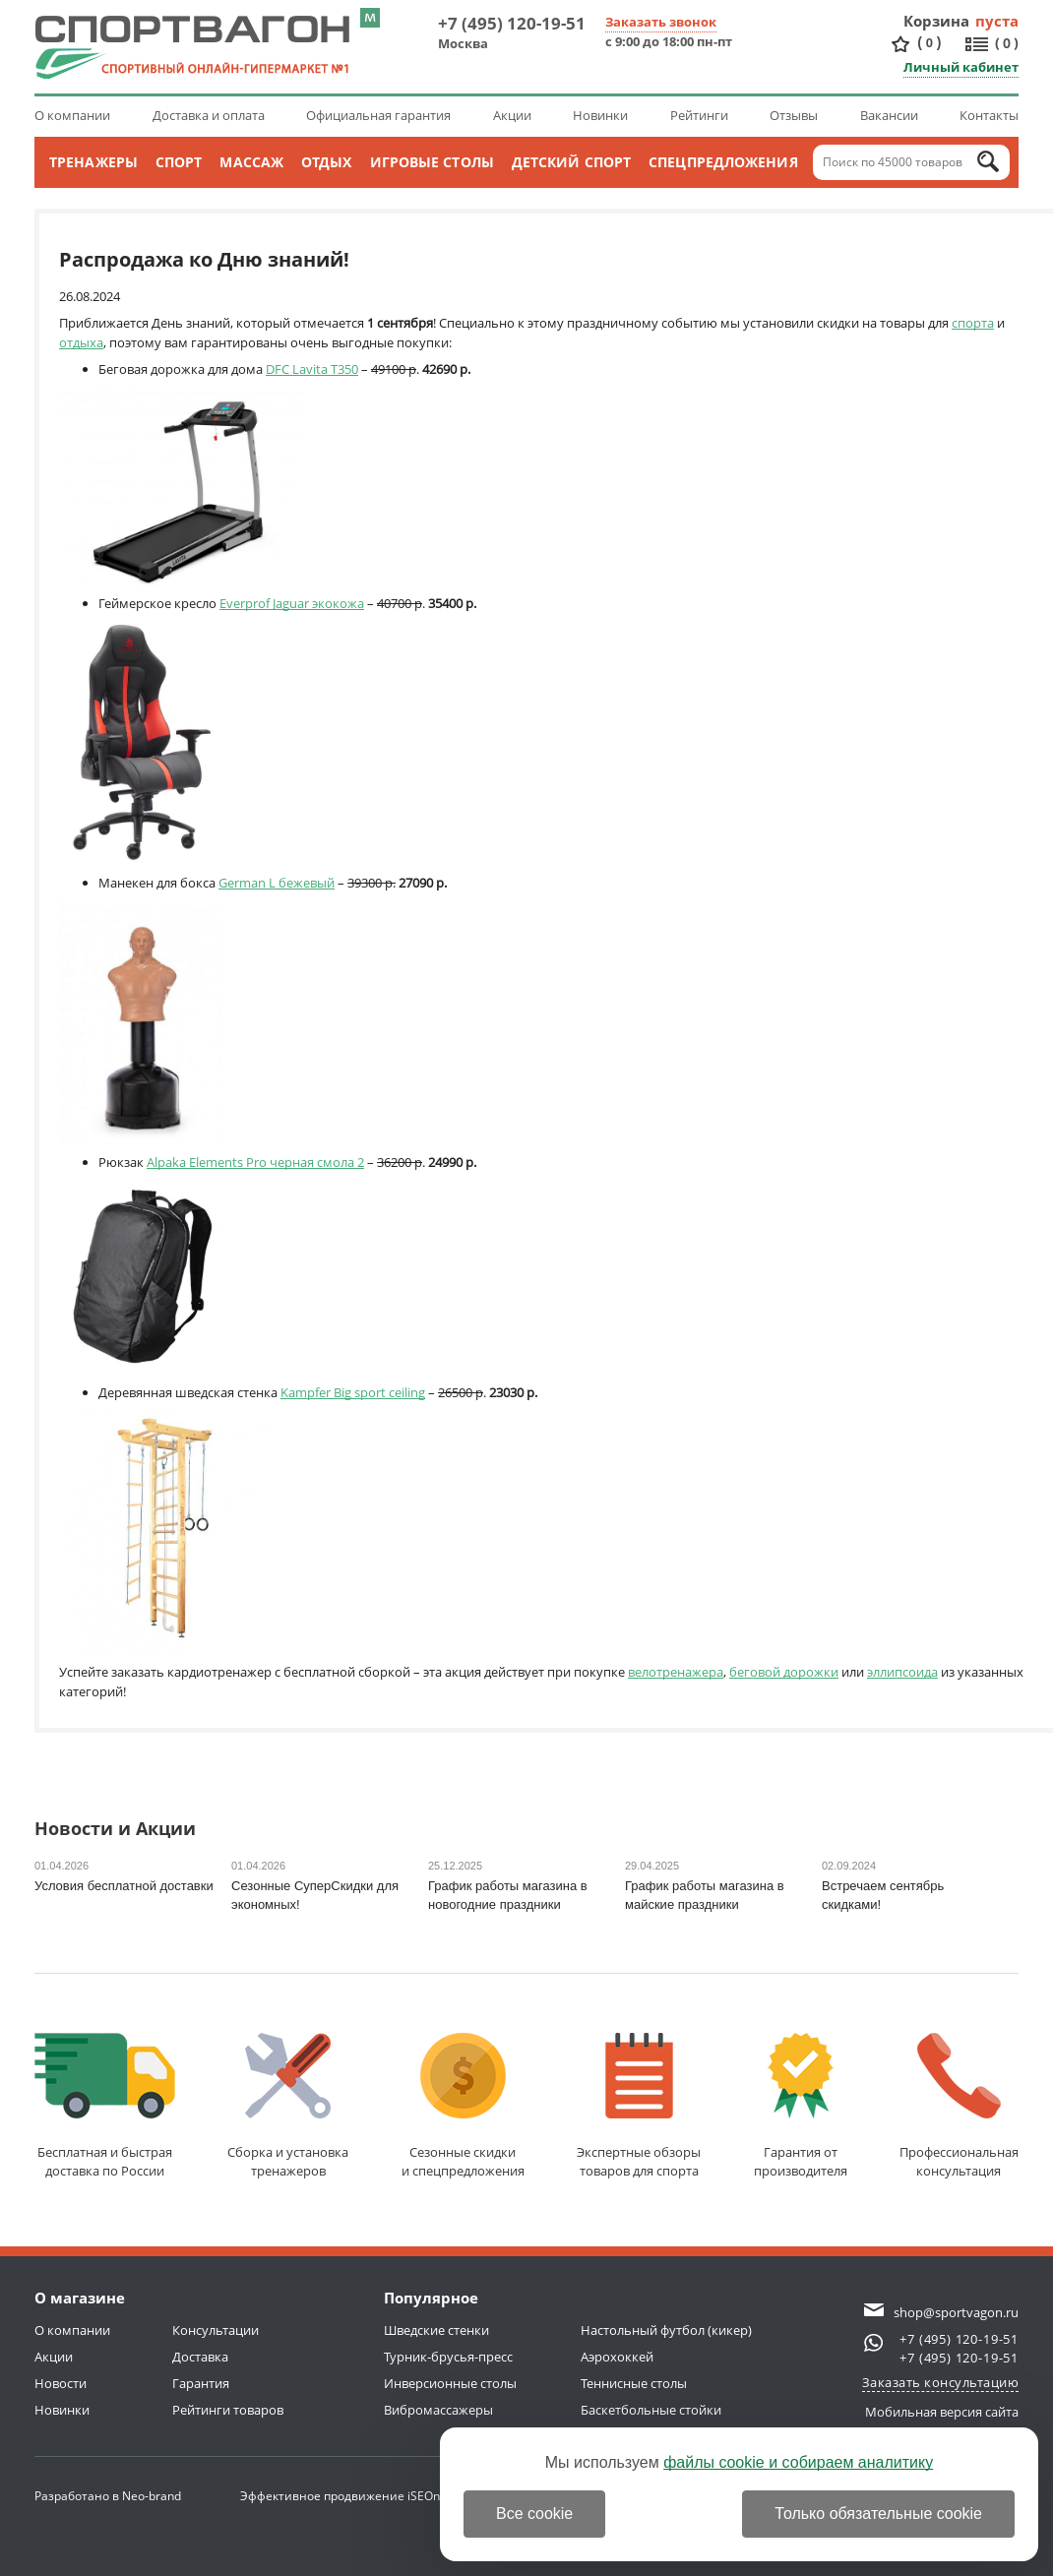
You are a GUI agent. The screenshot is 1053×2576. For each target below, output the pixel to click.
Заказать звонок (660, 22)
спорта (973, 323)
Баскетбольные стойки (651, 2410)
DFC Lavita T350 (312, 369)
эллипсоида (902, 1672)
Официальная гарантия (378, 115)
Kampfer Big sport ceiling (352, 1392)
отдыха (81, 342)
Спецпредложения (723, 162)
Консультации (215, 2330)
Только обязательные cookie (878, 2513)
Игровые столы (432, 162)
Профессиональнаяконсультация (959, 2106)
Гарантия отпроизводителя (800, 2106)
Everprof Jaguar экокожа (291, 603)
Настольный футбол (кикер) (666, 2330)
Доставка (200, 2356)
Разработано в (107, 2495)
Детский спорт (571, 162)
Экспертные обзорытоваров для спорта (639, 2106)
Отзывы (794, 115)
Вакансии (889, 115)
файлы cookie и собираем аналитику (798, 2462)
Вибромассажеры (438, 2410)
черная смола (312, 1162)
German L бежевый (276, 882)
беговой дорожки (783, 1672)
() (929, 42)
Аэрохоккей (617, 2356)
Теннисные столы (634, 2383)
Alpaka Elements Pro (208, 1162)
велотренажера (675, 1672)
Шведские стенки (436, 2330)
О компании (72, 115)
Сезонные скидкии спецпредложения (463, 2106)
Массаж (251, 162)
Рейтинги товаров (227, 2410)
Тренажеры (93, 162)
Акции (512, 115)
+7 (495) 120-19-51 (512, 23)
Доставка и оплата (209, 115)
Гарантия (200, 2383)
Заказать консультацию (941, 2382)
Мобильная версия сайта (942, 2412)
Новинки (600, 115)
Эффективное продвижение (340, 2495)
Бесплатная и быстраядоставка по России (104, 2106)
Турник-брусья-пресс (448, 2356)
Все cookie (534, 2513)
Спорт (179, 162)
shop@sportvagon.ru (956, 2312)
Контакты (989, 115)
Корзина (936, 21)
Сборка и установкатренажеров (287, 2106)
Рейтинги (699, 115)
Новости (60, 2383)
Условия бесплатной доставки (124, 1885)
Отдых (326, 162)
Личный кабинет (961, 67)
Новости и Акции (115, 1829)
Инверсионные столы (450, 2383)
